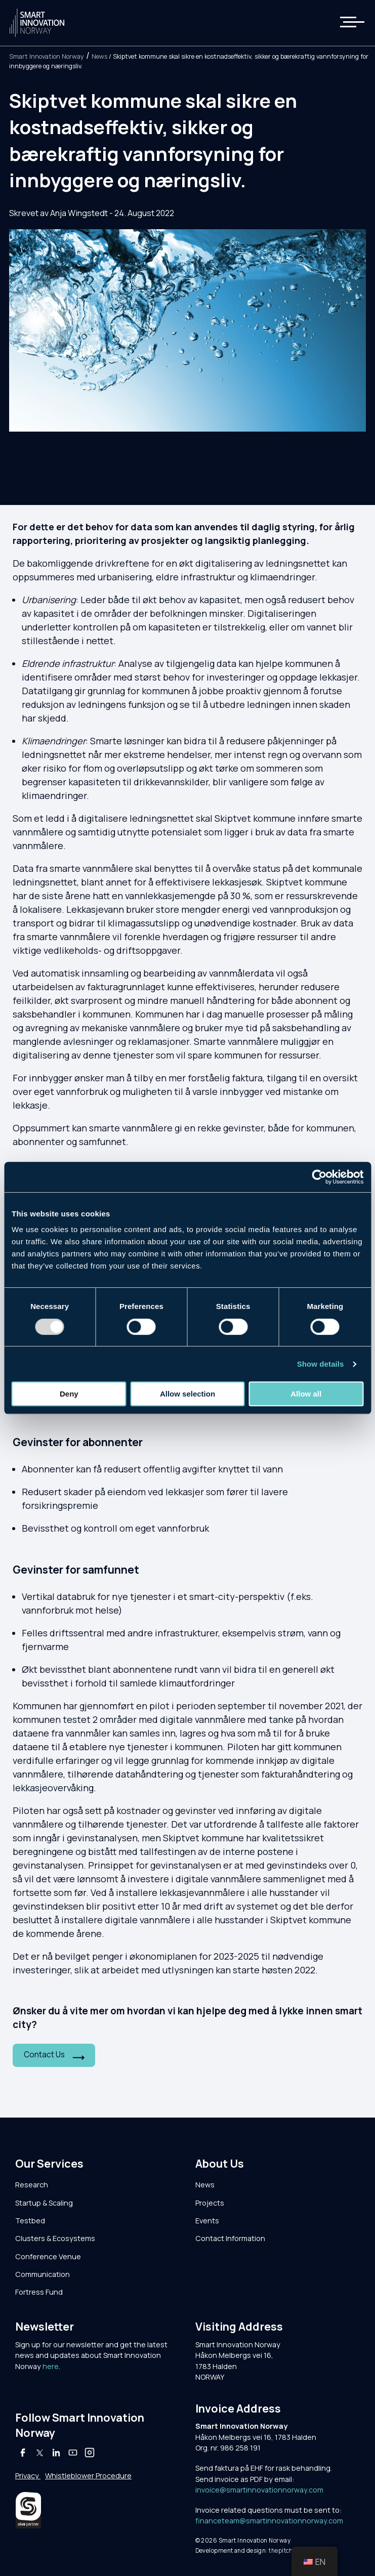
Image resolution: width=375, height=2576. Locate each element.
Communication (42, 2274)
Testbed (30, 2220)
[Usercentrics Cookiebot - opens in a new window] (319, 1177)
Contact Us (44, 2054)
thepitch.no (285, 2550)
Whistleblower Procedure (88, 2475)
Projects (209, 2203)
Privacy (27, 2475)
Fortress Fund (39, 2292)
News (99, 56)
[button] (345, 23)
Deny (69, 1393)
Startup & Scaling (44, 2203)
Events (207, 2220)
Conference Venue (48, 2256)
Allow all (305, 1393)
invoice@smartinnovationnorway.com (259, 2490)
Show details (320, 1364)
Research (31, 2184)
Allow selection (187, 1393)
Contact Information (230, 2238)
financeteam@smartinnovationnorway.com (269, 2520)
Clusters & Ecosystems (55, 2238)
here (51, 2366)
